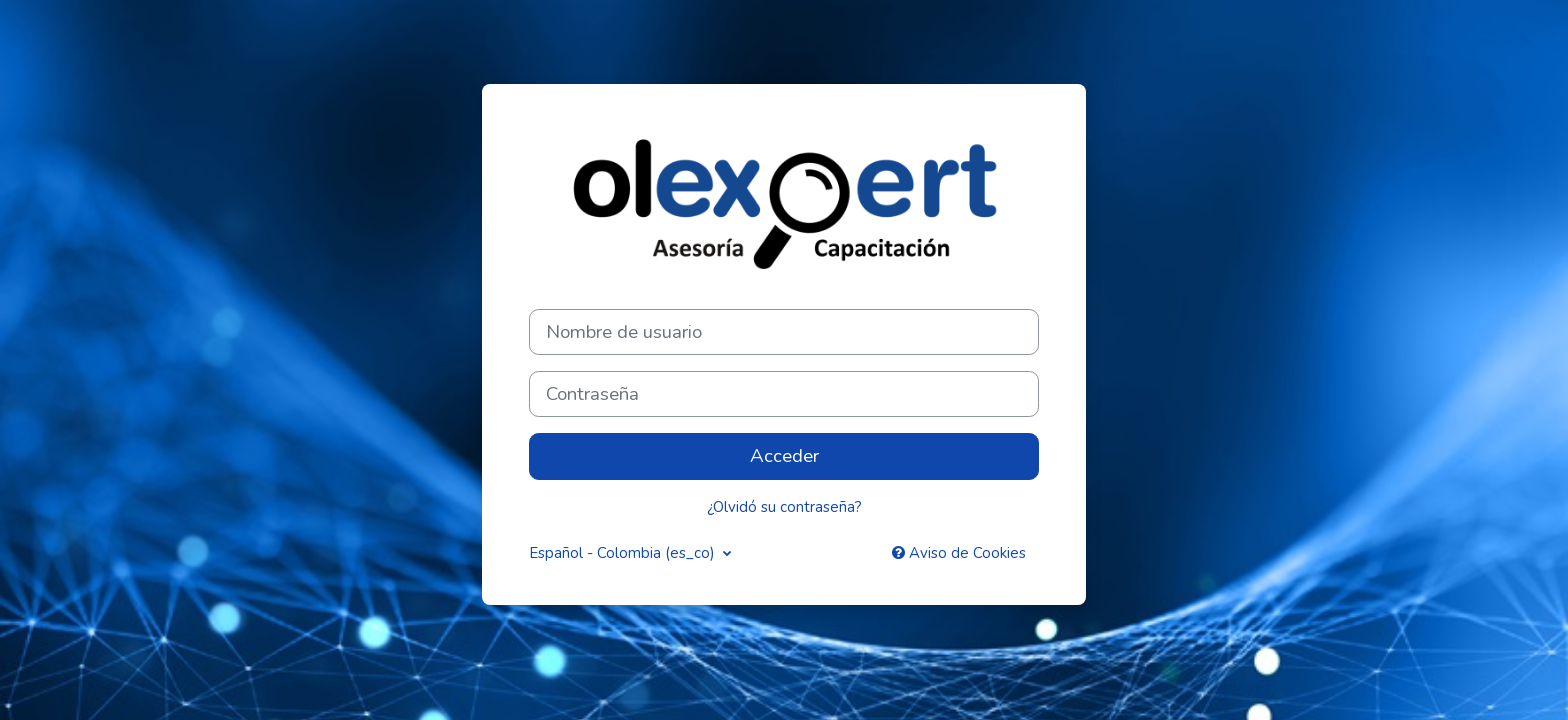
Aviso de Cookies (959, 553)
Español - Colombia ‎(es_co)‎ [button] (624, 553)
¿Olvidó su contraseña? (784, 507)
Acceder (784, 456)
